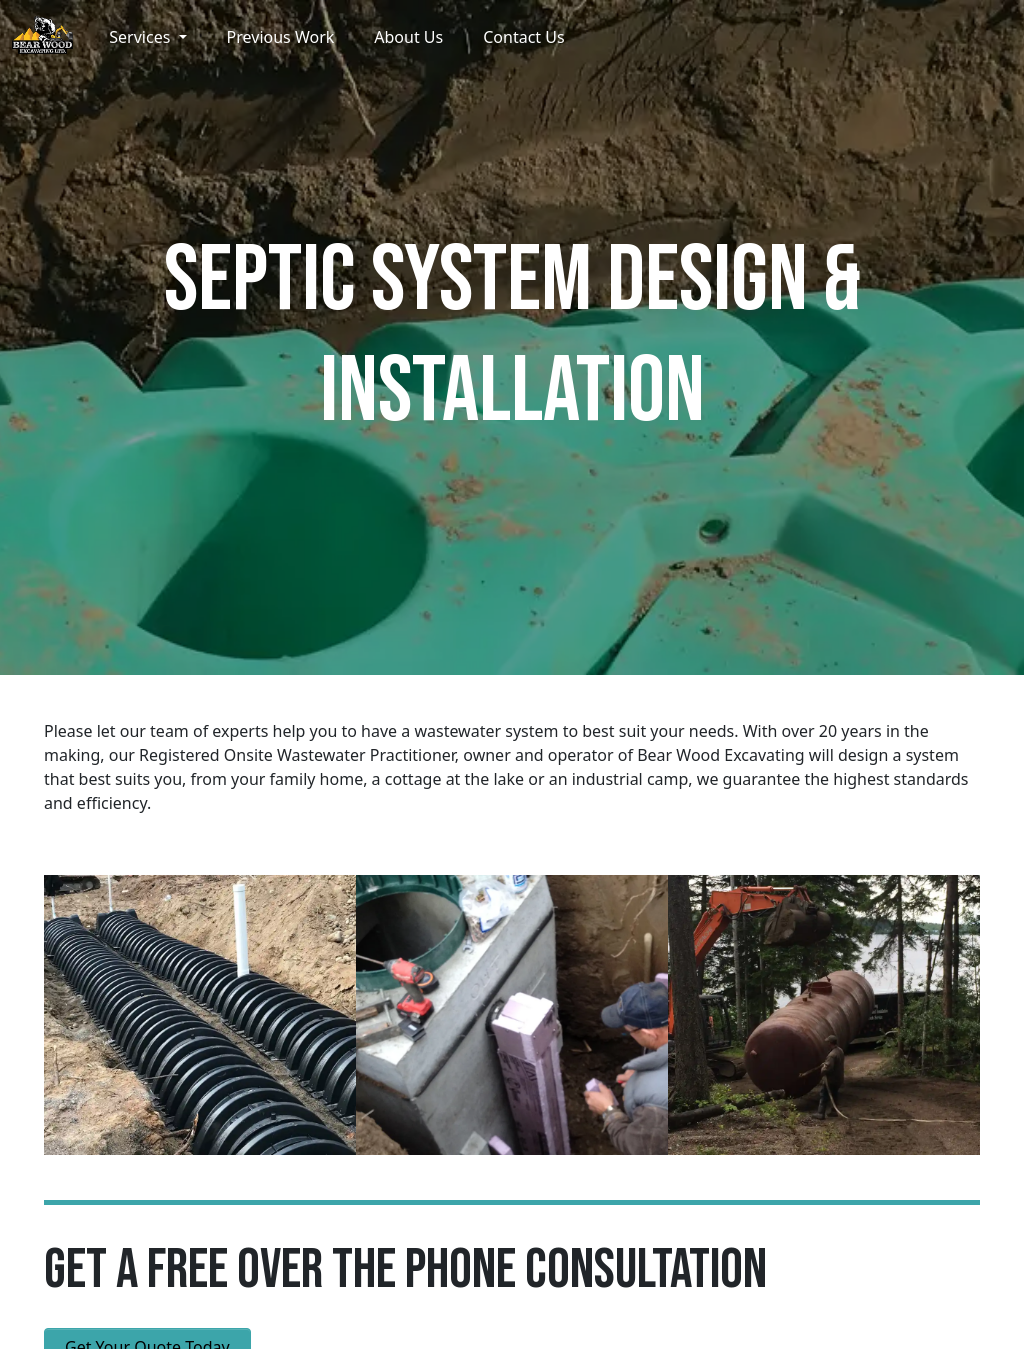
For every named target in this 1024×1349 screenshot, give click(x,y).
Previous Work (281, 37)
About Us (408, 37)
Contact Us (523, 37)
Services (141, 37)
